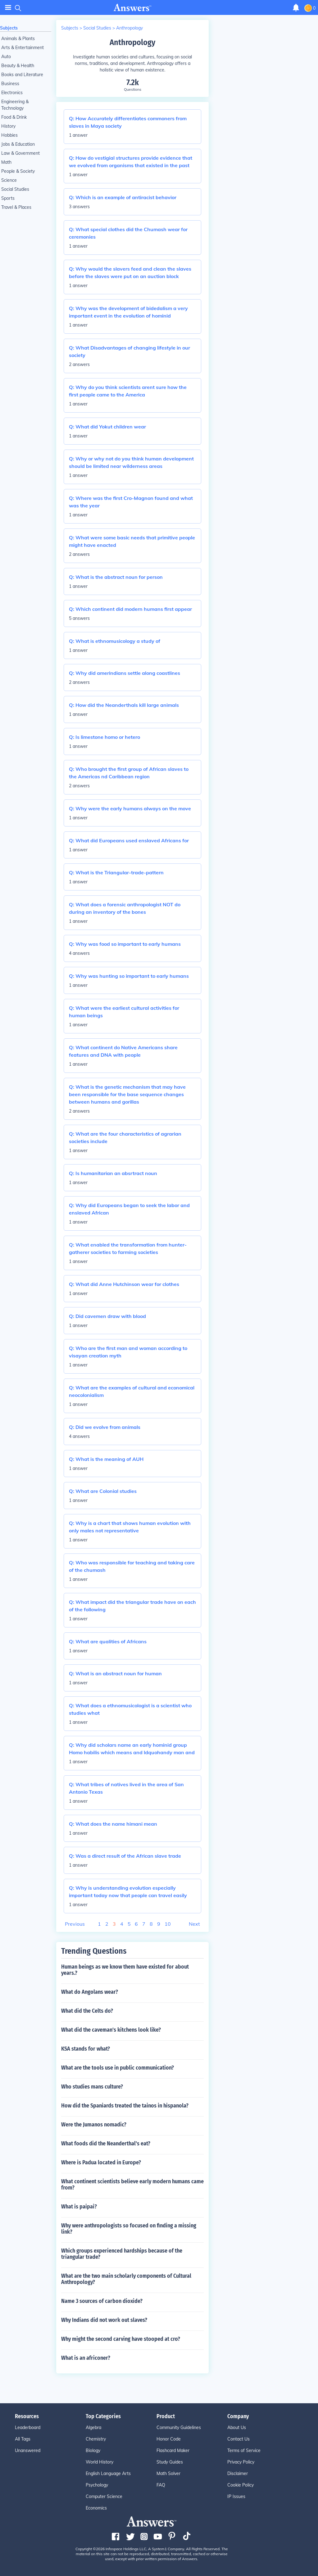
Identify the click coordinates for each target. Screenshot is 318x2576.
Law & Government (20, 153)
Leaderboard (27, 2427)
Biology (93, 2450)
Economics (96, 2508)
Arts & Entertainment (22, 47)
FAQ (161, 2485)
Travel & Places (16, 207)
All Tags (22, 2439)
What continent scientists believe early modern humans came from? (132, 2184)
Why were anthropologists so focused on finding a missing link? (128, 2228)
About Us (236, 2427)
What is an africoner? (85, 2357)
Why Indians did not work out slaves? (104, 2320)
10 (168, 1923)
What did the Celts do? (87, 2010)
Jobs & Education (18, 144)
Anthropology (129, 28)
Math (6, 162)
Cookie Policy (240, 2485)
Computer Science (104, 2496)
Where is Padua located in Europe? (101, 2162)
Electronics (12, 92)
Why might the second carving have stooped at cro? (120, 2339)
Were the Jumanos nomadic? (93, 2124)
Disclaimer (237, 2473)
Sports (8, 198)
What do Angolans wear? (89, 1991)
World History (99, 2462)
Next (194, 1924)
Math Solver (168, 2473)
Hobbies (9, 135)
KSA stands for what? (85, 2048)
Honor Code (169, 2439)
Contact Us (238, 2439)
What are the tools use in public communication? (117, 2067)
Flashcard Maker (173, 2450)
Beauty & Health (17, 65)
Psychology (97, 2485)
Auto (6, 56)
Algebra (93, 2427)
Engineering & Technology (15, 105)
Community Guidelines (179, 2427)
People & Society (18, 171)
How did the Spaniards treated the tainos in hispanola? (125, 2105)
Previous (75, 1924)
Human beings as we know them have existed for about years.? (125, 1969)
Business (10, 83)
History (8, 126)
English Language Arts (108, 2473)
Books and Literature (22, 74)
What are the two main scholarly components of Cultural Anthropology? (126, 2278)
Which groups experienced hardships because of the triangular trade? (121, 2253)
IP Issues (236, 2496)
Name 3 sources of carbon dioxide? (102, 2301)
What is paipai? (79, 2206)
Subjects (9, 28)
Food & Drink (14, 117)
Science (9, 180)
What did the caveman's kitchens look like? (111, 2029)
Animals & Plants (18, 38)
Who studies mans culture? (92, 2086)
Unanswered (27, 2450)
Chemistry (96, 2439)
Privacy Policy (240, 2462)
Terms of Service (244, 2450)
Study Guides (170, 2462)
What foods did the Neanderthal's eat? (105, 2143)
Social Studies (15, 189)
